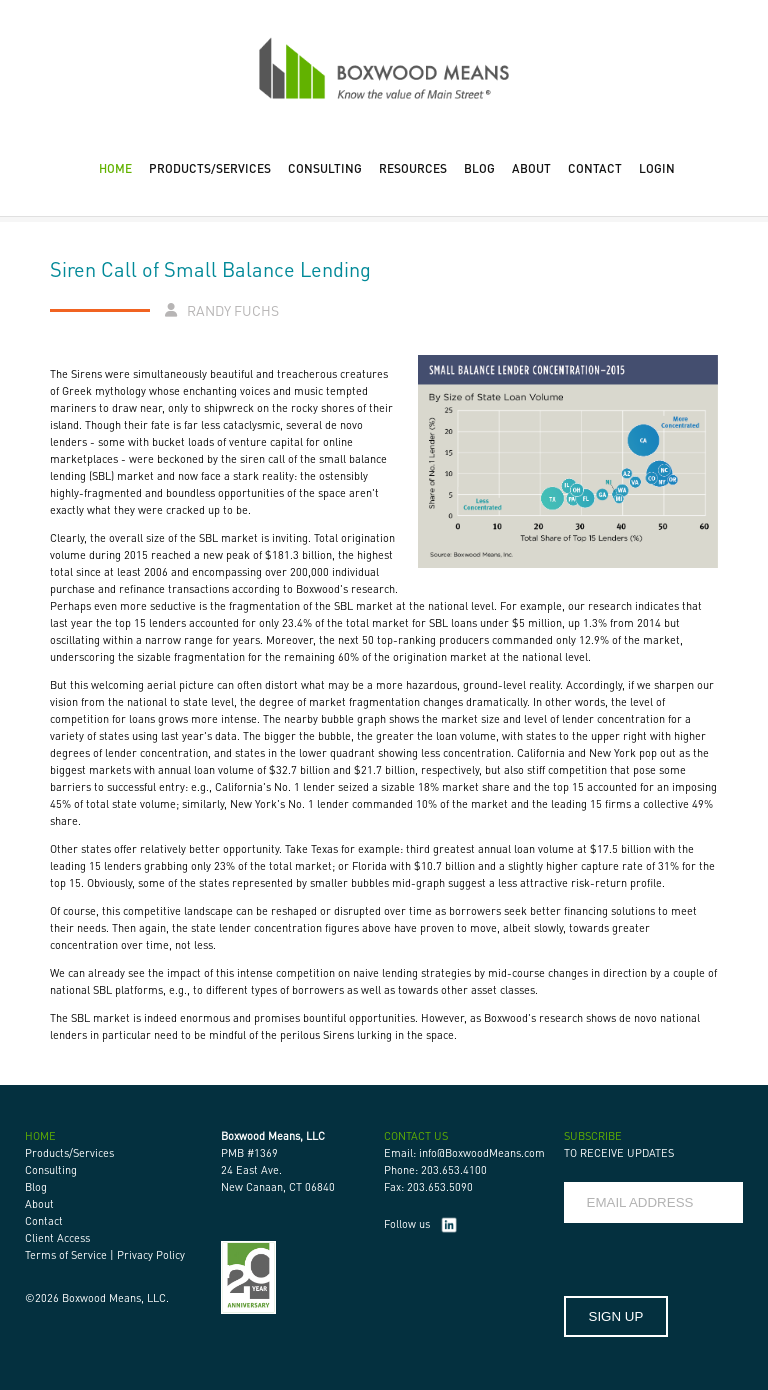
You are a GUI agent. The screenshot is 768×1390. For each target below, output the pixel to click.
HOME (115, 168)
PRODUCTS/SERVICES (210, 168)
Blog (36, 1187)
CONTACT (595, 168)
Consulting (51, 1170)
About (39, 1204)
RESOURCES (413, 168)
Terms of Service (66, 1255)
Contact (44, 1221)
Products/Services (69, 1153)
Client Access (57, 1238)
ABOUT (531, 168)
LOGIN (657, 168)
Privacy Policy (151, 1255)
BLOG (479, 168)
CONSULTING (325, 168)
